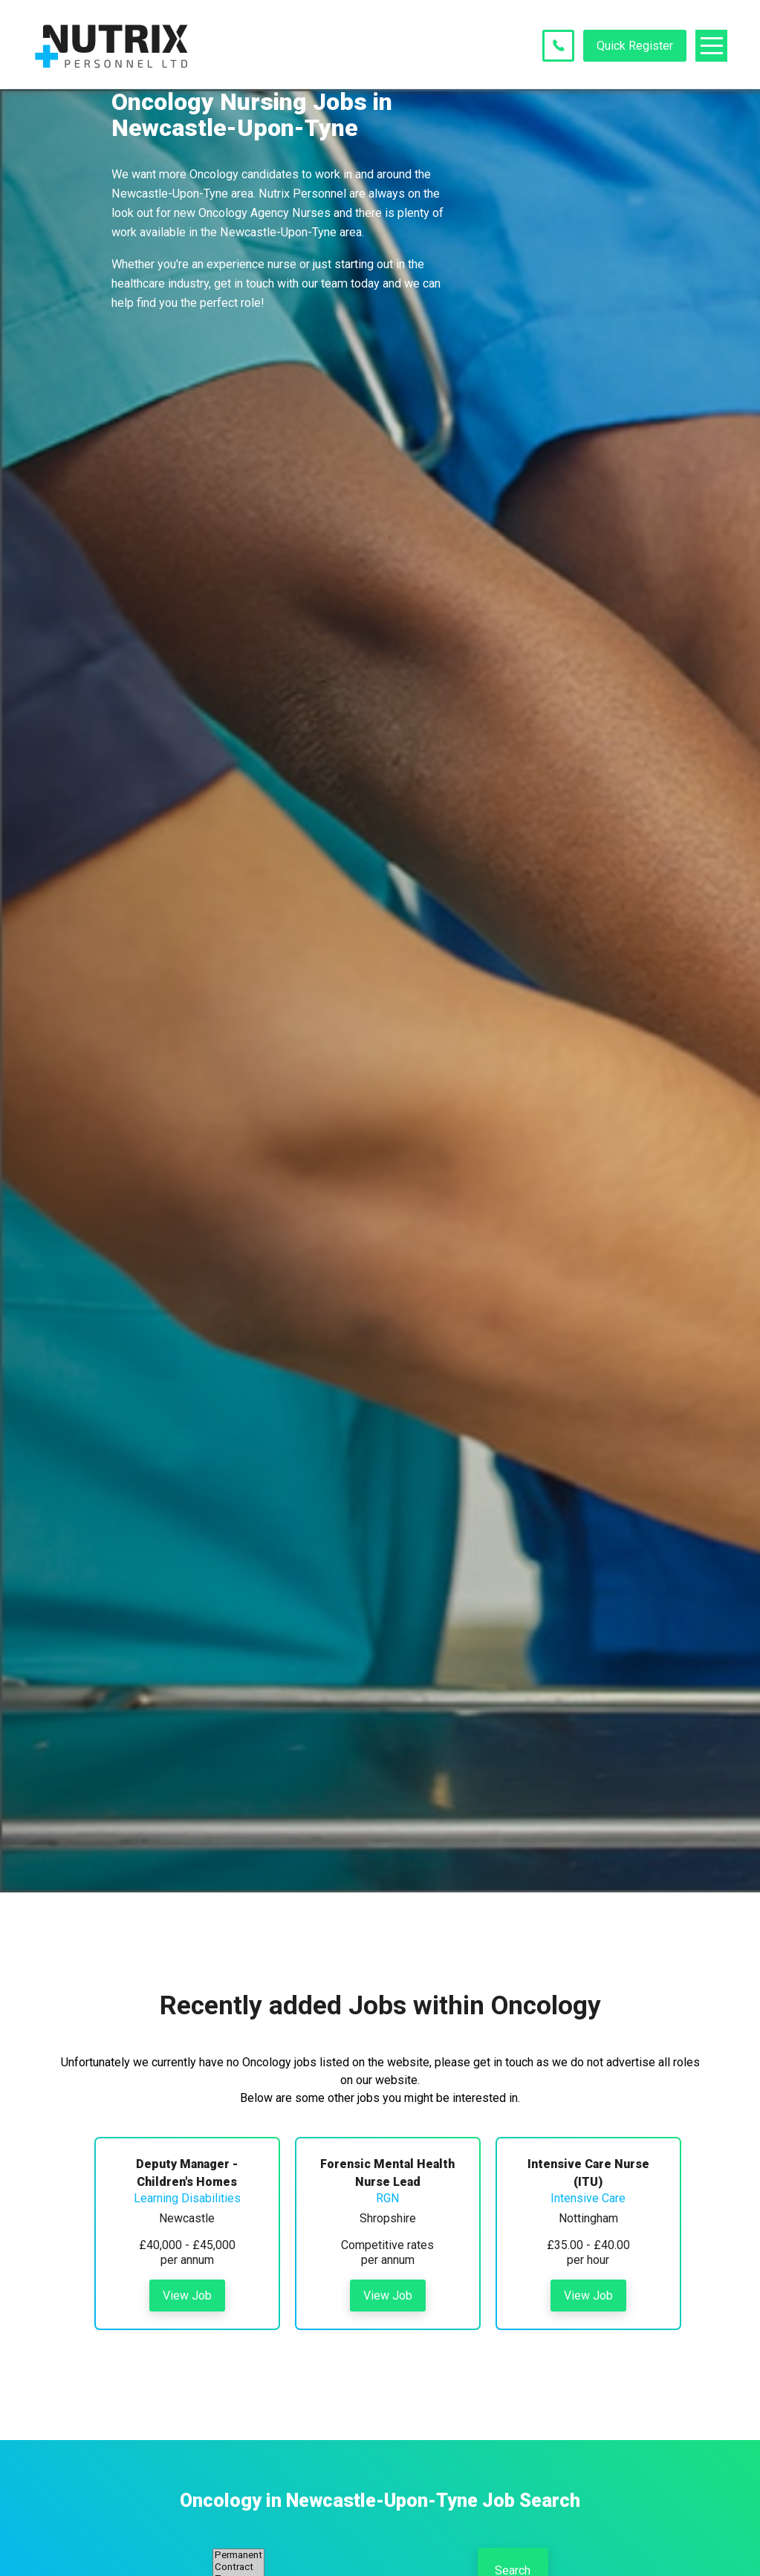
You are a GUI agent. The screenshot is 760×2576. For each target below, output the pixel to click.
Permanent (238, 2555)
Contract (238, 2567)
